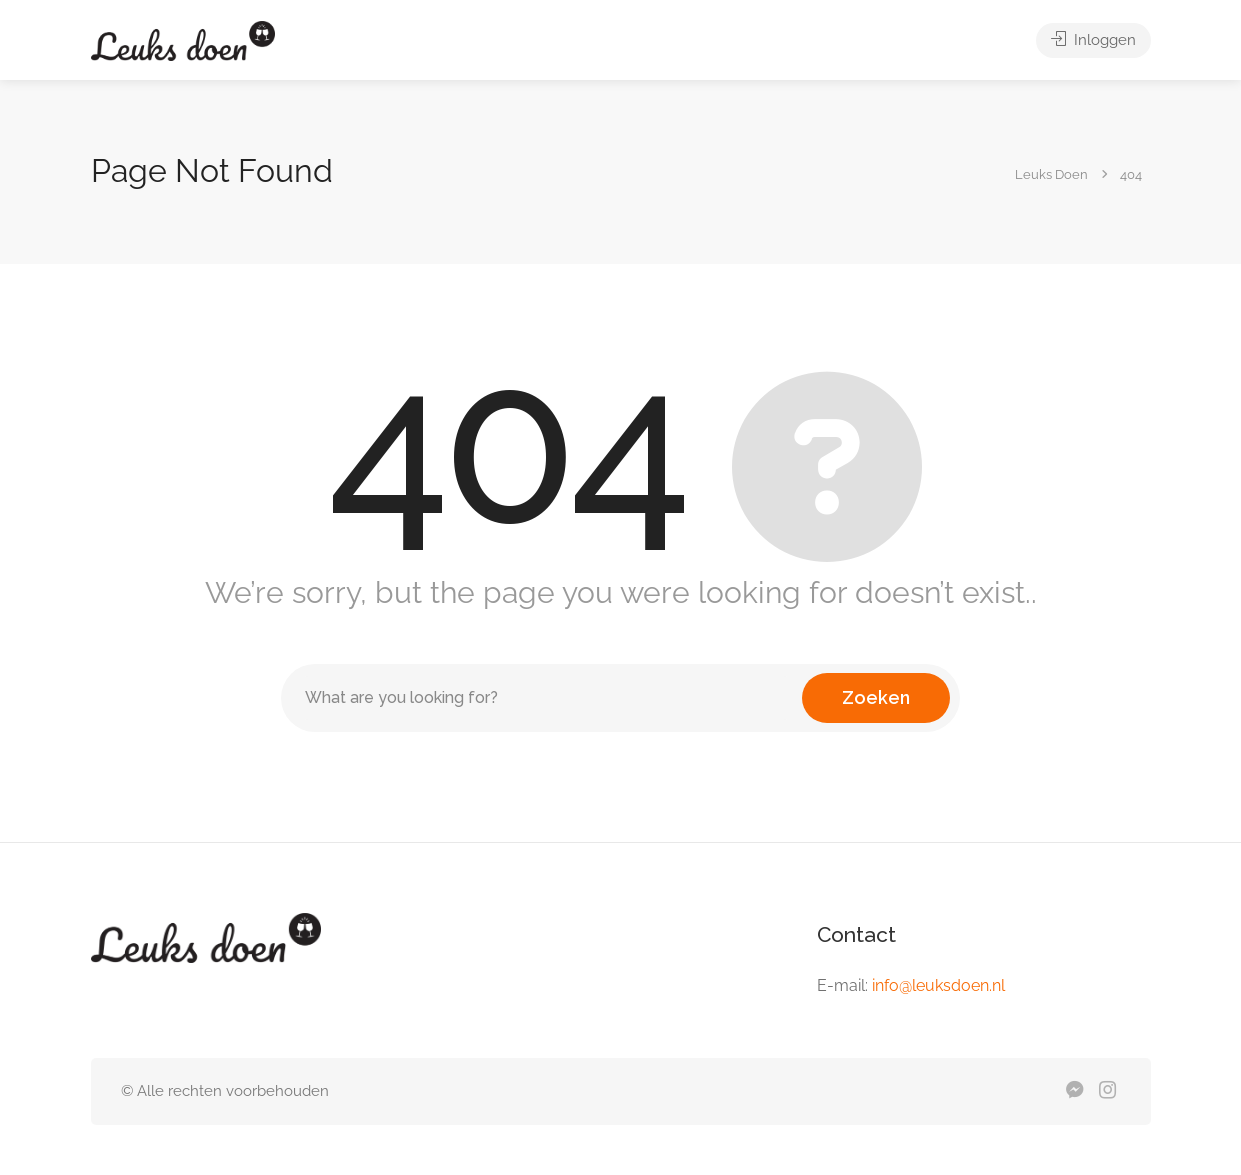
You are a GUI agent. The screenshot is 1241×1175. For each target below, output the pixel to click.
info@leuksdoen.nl (938, 985)
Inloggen (1093, 40)
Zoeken (876, 697)
